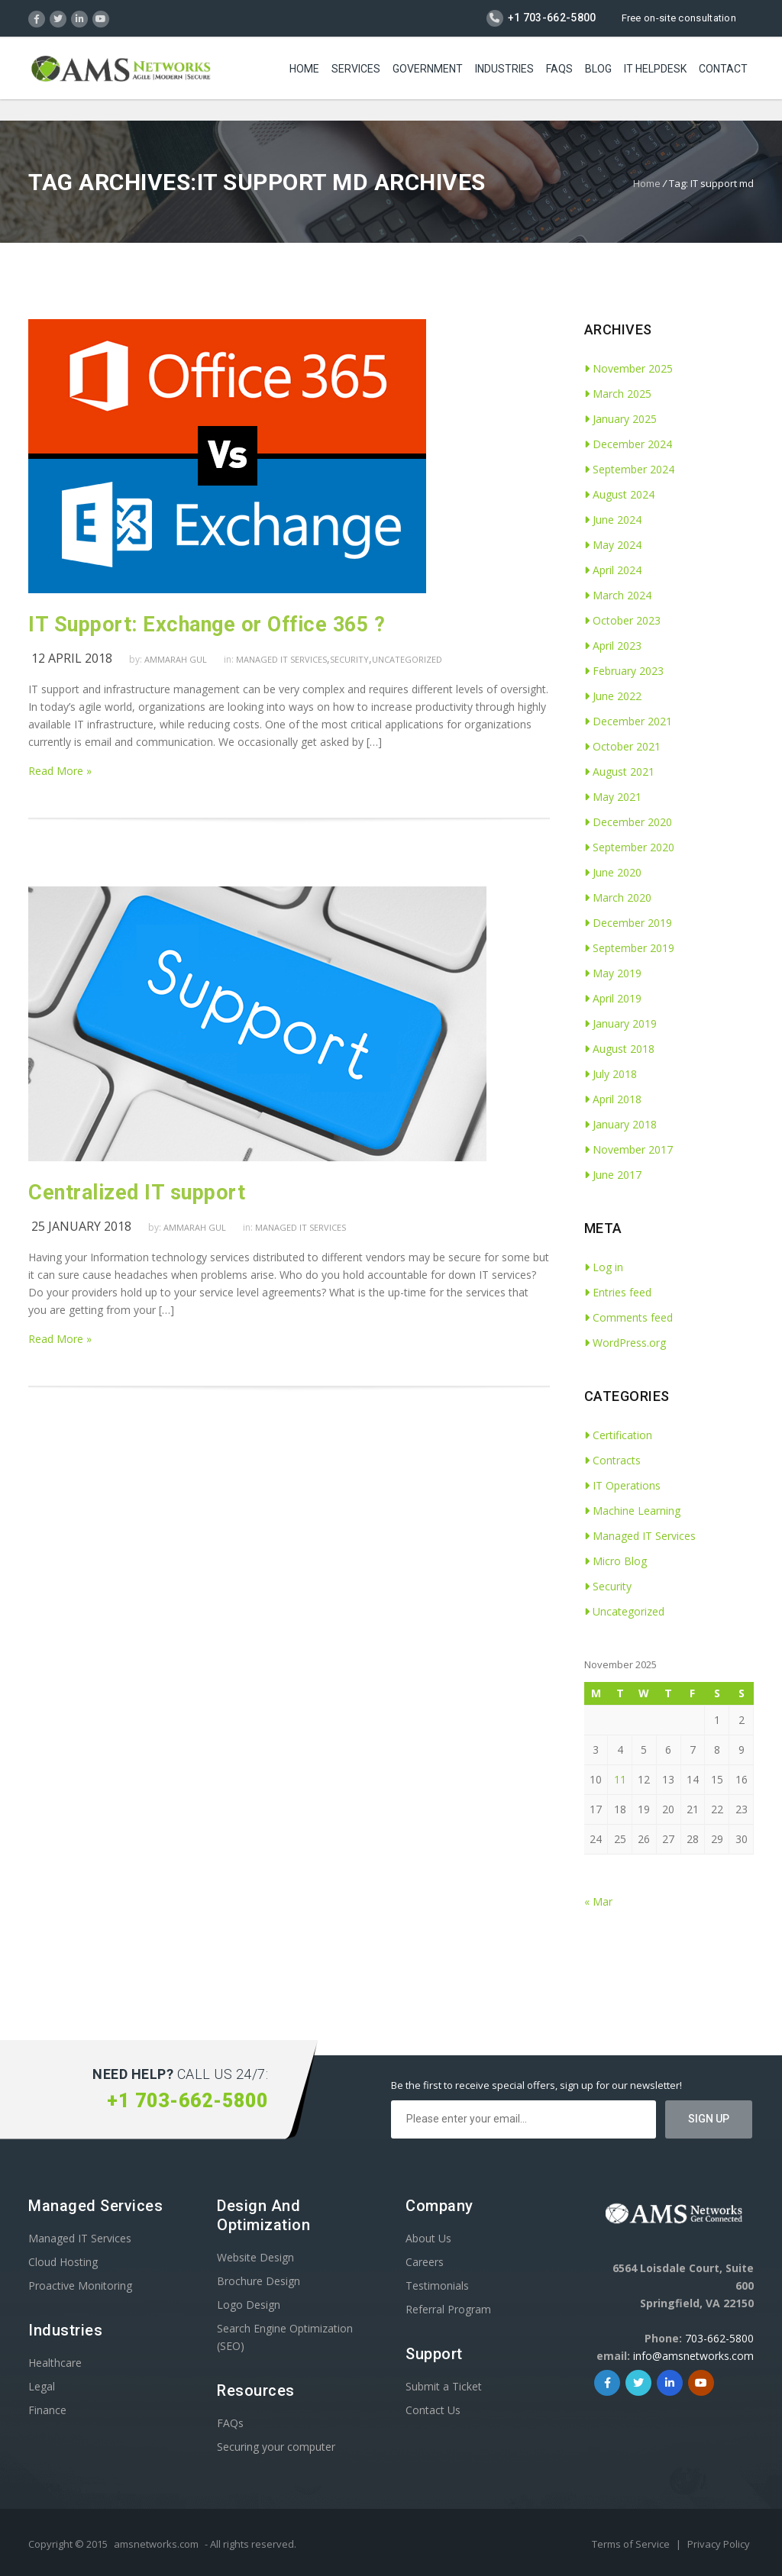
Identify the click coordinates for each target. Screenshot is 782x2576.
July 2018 (610, 1074)
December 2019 (628, 922)
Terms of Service (632, 2544)
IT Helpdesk (655, 69)
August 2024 (619, 494)
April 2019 (612, 998)
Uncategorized (407, 659)
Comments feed (628, 1317)
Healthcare (55, 2362)
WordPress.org (625, 1342)
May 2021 (612, 796)
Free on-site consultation (679, 18)
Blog (598, 69)
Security (349, 659)
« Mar (598, 1901)
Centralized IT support (136, 1192)
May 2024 (612, 544)
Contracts (612, 1460)
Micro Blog (615, 1561)
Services (355, 69)
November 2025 (628, 368)
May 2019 (612, 973)
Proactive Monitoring (80, 2285)
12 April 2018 (71, 658)
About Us (428, 2238)
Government (428, 69)
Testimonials (437, 2285)
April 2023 (612, 645)
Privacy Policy (718, 2544)
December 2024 (628, 444)
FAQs (559, 69)
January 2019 (620, 1023)
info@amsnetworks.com (693, 2355)
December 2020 (628, 822)
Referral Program (448, 2309)
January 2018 (620, 1124)
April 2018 (612, 1099)
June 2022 (612, 696)
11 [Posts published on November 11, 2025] (620, 1779)
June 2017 (612, 1174)
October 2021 (622, 746)
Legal (41, 2386)
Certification (618, 1435)
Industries (504, 69)
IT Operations (622, 1485)
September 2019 (629, 948)
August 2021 (619, 771)
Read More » (60, 770)
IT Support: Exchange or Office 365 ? (206, 624)
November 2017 (628, 1149)
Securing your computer (276, 2446)
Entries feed (617, 1292)
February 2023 (624, 670)
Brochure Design (258, 2281)
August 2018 (619, 1048)
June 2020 (612, 872)
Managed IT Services (281, 659)
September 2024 (629, 469)
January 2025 (620, 419)
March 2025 (617, 393)
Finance (47, 2410)
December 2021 (628, 721)
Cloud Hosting (63, 2262)
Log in (603, 1267)
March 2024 (617, 595)
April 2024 (612, 570)
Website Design (255, 2257)
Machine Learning (632, 1510)
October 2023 (622, 620)
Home (304, 69)
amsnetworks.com (156, 2544)
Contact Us (433, 2410)
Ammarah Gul (175, 659)
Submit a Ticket (444, 2386)
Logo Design (248, 2304)
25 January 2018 (81, 1226)
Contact (723, 69)
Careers (425, 2262)
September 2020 (629, 847)
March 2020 (617, 897)
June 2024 (612, 519)
